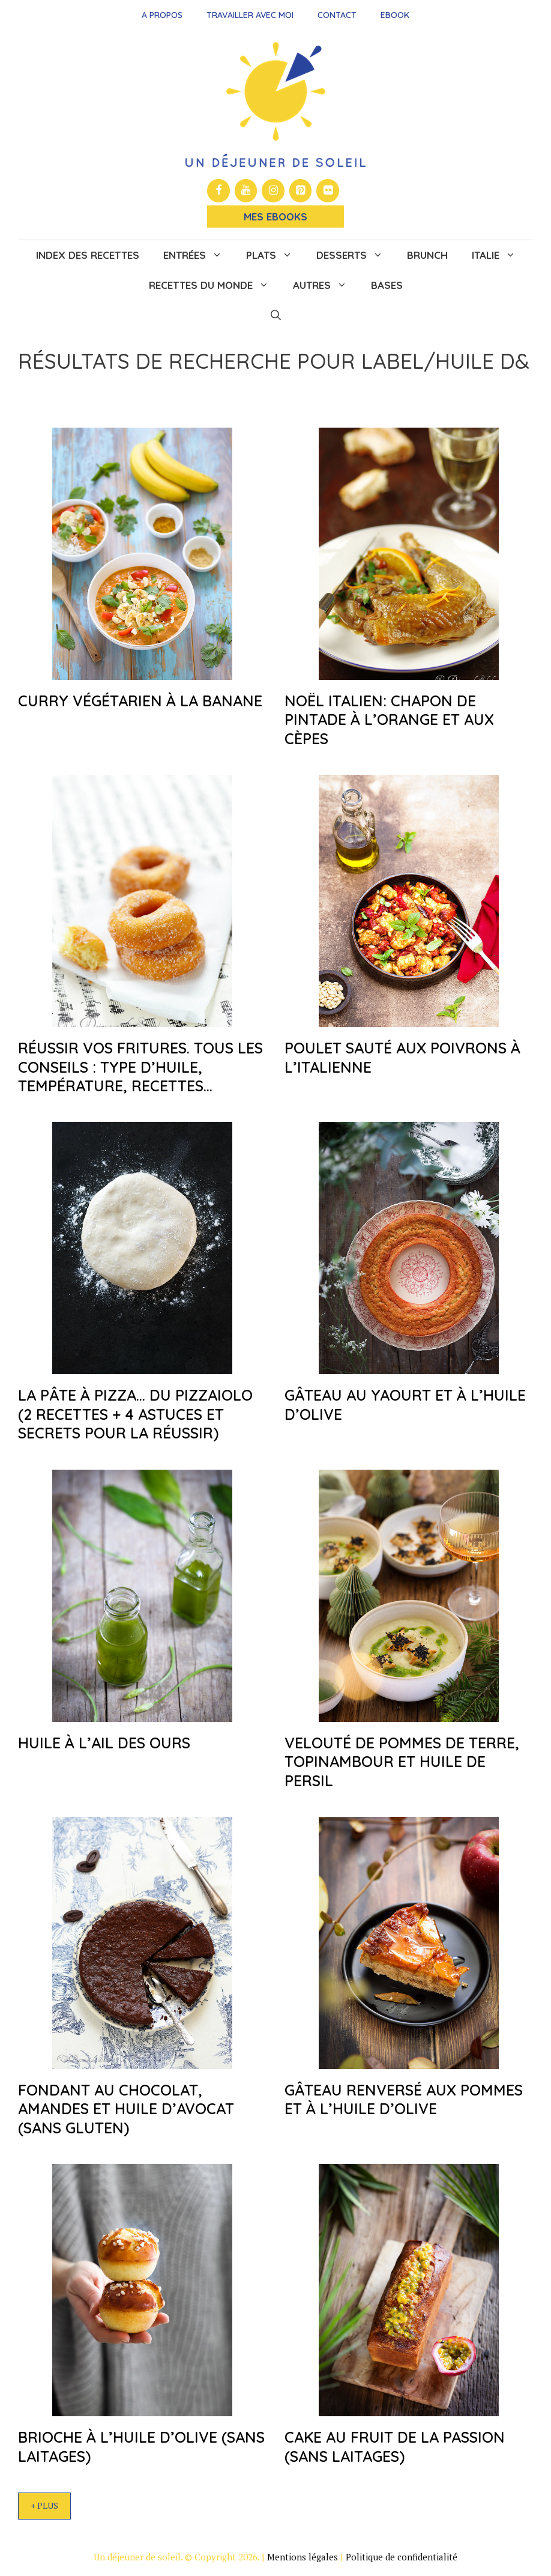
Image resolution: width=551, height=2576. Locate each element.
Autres (326, 285)
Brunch (427, 255)
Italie (500, 255)
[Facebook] (218, 190)
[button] (276, 315)
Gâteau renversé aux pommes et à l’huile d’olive (404, 2099)
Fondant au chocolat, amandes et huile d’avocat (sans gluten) (126, 2108)
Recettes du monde (215, 285)
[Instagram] (273, 190)
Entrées (198, 255)
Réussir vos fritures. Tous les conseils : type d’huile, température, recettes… (140, 1066)
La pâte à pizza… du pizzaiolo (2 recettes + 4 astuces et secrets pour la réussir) (135, 1414)
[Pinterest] (300, 190)
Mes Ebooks (275, 216)
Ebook (395, 15)
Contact (337, 15)
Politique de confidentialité (401, 2557)
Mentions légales (302, 2557)
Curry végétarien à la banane (140, 700)
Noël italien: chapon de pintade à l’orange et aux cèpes (389, 719)
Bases (387, 285)
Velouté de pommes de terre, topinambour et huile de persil (402, 1761)
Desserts (355, 255)
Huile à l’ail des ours (104, 1742)
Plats (275, 255)
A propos (162, 15)
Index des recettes (87, 255)
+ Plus (44, 2505)
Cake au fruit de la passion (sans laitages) (395, 2446)
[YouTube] (246, 190)
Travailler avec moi (250, 15)
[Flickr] (327, 190)
